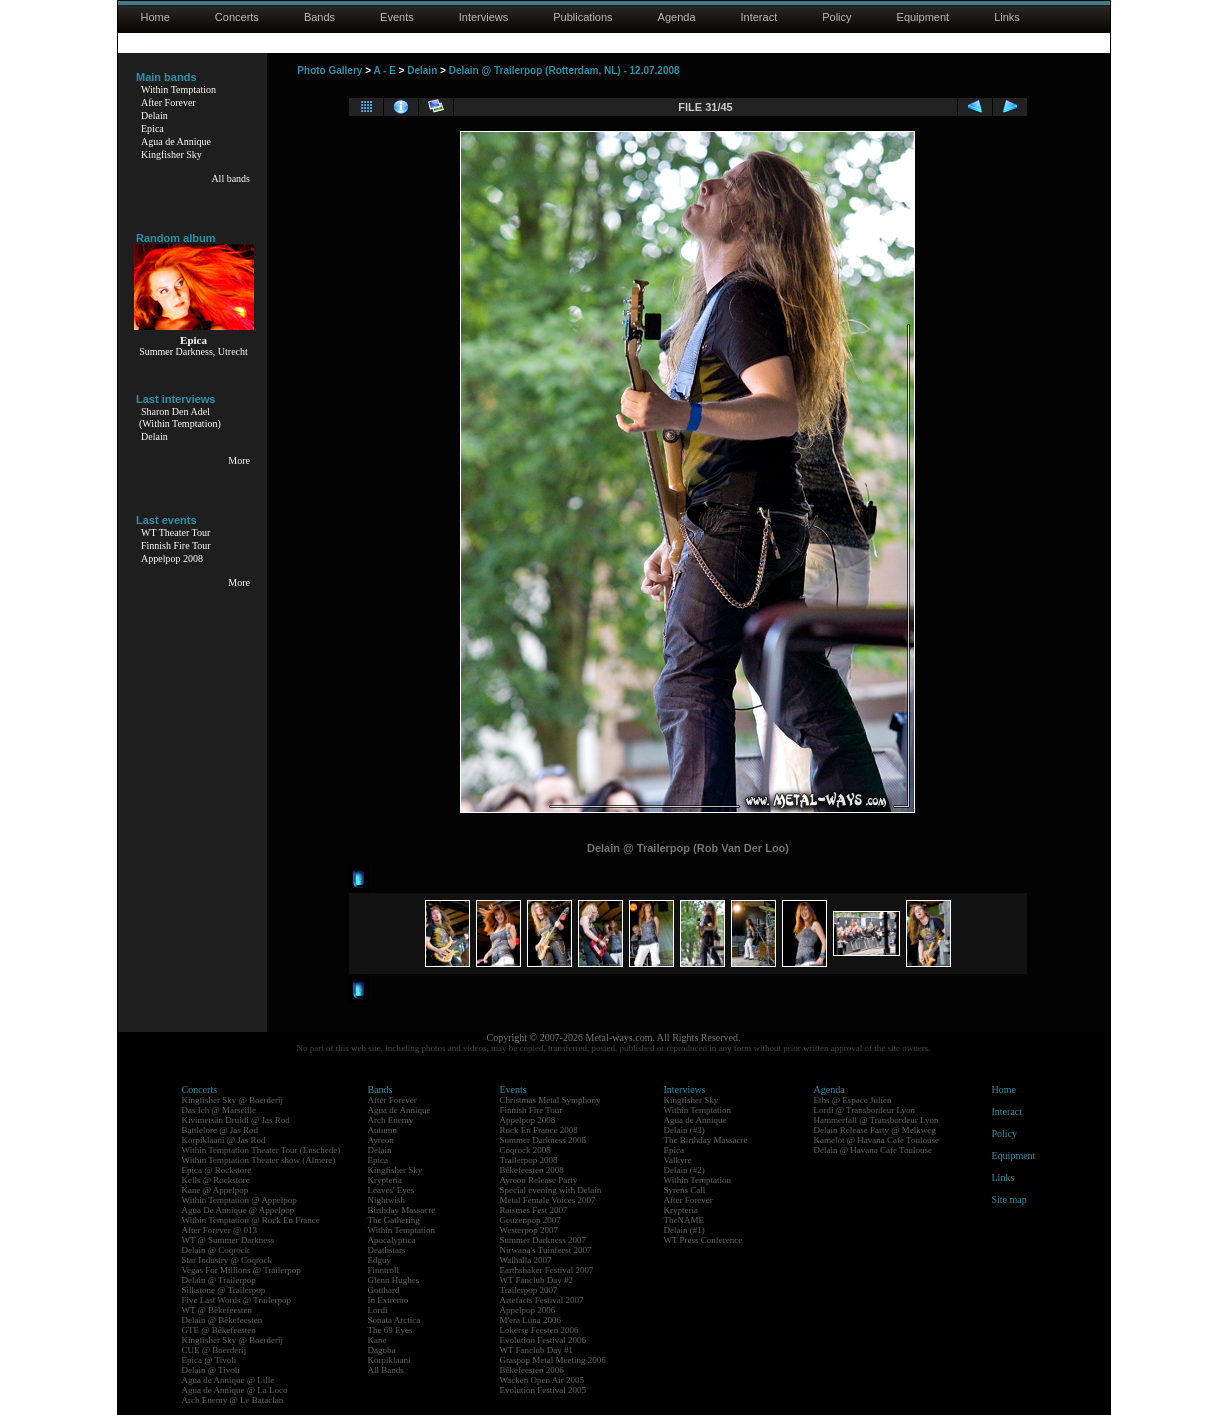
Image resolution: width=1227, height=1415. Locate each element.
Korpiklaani (389, 1360)
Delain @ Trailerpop (219, 1280)
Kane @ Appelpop (215, 1190)
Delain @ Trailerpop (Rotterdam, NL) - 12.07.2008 (564, 70)
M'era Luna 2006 (531, 1320)
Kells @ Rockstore (216, 1180)
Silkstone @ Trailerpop (224, 1290)
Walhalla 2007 (526, 1260)
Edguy (380, 1260)
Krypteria (385, 1180)
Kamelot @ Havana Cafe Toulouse (876, 1140)
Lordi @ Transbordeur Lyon (865, 1110)
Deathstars (387, 1250)
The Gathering (394, 1220)
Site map (1009, 1199)
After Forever (168, 102)
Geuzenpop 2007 (530, 1220)
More (239, 460)
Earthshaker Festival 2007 (547, 1270)
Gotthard (384, 1290)
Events (397, 17)
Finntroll (384, 1270)
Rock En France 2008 (539, 1130)
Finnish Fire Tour (176, 545)
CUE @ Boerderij (214, 1350)
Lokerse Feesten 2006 (539, 1330)
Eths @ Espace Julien (853, 1100)
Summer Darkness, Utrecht (193, 351)
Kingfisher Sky (171, 154)
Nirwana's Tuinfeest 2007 (546, 1250)
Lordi (378, 1310)
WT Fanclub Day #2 (537, 1280)
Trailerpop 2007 (529, 1290)
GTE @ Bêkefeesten (219, 1330)
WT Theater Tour (175, 532)
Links (1007, 17)
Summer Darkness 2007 (543, 1240)
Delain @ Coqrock (216, 1250)
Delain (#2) (684, 1170)
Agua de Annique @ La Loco (235, 1390)
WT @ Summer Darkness (228, 1240)
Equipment (923, 17)
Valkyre (678, 1160)
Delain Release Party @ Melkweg (875, 1130)
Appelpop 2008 (172, 558)
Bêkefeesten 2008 (532, 1170)
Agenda (677, 17)
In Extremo (388, 1300)
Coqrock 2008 (525, 1150)
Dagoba (382, 1350)
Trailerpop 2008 (529, 1160)
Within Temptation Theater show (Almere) (259, 1160)
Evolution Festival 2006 (543, 1340)
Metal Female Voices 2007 (548, 1200)
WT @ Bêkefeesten (217, 1310)
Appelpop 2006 (528, 1310)
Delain (154, 115)
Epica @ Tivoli (209, 1360)
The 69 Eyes (390, 1330)
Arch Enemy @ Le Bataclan (233, 1400)
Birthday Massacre (402, 1210)
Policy (836, 17)
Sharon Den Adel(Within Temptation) (180, 417)
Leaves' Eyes (391, 1190)
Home (155, 17)
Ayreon (381, 1140)
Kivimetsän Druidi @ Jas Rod (236, 1120)
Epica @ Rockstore (217, 1170)
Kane (377, 1340)
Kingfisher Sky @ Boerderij (233, 1100)
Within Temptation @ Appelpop (239, 1200)
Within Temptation (178, 89)
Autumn (383, 1130)
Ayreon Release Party (539, 1180)
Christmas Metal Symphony (550, 1100)
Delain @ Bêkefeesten (222, 1320)
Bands (319, 17)
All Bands (386, 1370)
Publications (582, 17)
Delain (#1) (684, 1230)
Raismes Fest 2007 (534, 1210)
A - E (384, 70)
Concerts (237, 17)
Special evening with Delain (551, 1190)
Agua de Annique (176, 141)
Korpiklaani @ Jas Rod (224, 1140)
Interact (759, 17)
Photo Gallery (329, 70)
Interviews (484, 17)
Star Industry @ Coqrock (227, 1260)
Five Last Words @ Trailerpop (236, 1300)
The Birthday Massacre (706, 1140)
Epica (152, 128)
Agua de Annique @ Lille (228, 1380)
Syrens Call (685, 1190)
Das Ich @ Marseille (219, 1110)
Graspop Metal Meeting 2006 (553, 1360)
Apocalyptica (392, 1240)
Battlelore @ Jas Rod (220, 1130)
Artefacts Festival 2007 (542, 1300)
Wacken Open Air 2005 (542, 1380)
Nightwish (387, 1200)
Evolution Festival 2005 (543, 1390)
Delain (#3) (684, 1130)
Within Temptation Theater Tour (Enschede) (261, 1150)
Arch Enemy (391, 1120)
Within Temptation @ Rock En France (251, 1220)
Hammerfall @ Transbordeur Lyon (876, 1120)
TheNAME (684, 1220)
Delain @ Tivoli (211, 1370)
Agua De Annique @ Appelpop (238, 1210)
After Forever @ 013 (220, 1230)
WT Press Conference (703, 1240)
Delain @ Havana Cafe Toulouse (873, 1150)
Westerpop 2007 (529, 1230)
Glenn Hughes (394, 1280)
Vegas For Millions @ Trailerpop (241, 1270)
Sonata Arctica (394, 1320)
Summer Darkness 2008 (543, 1140)
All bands (230, 178)
